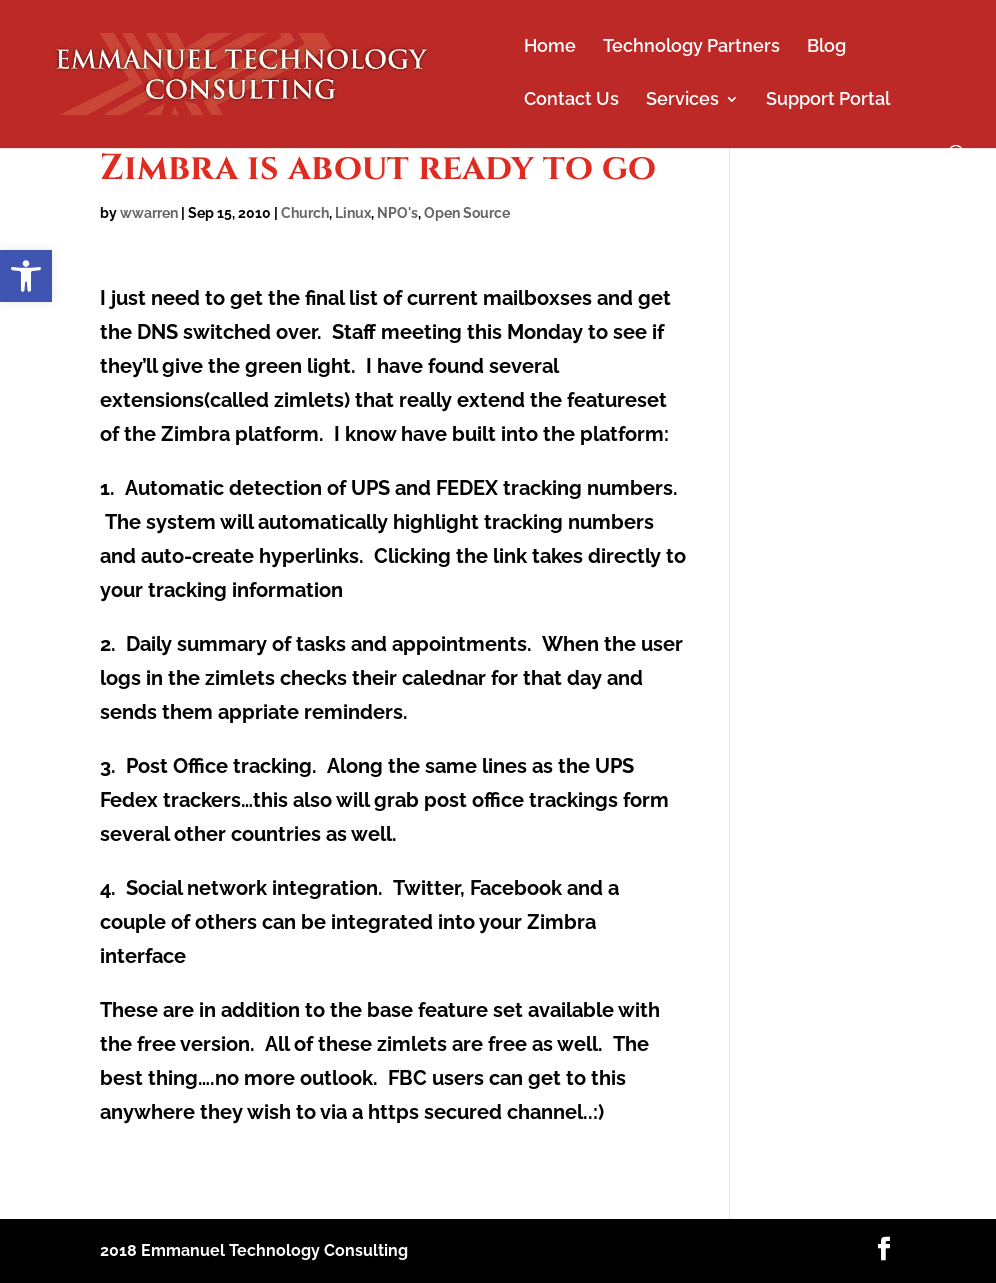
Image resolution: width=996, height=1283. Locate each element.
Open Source (467, 213)
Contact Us (571, 100)
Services (682, 100)
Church (305, 213)
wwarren (149, 213)
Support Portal (828, 100)
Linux (353, 213)
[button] (26, 276)
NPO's (397, 213)
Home (550, 47)
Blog (826, 47)
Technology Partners (691, 47)
